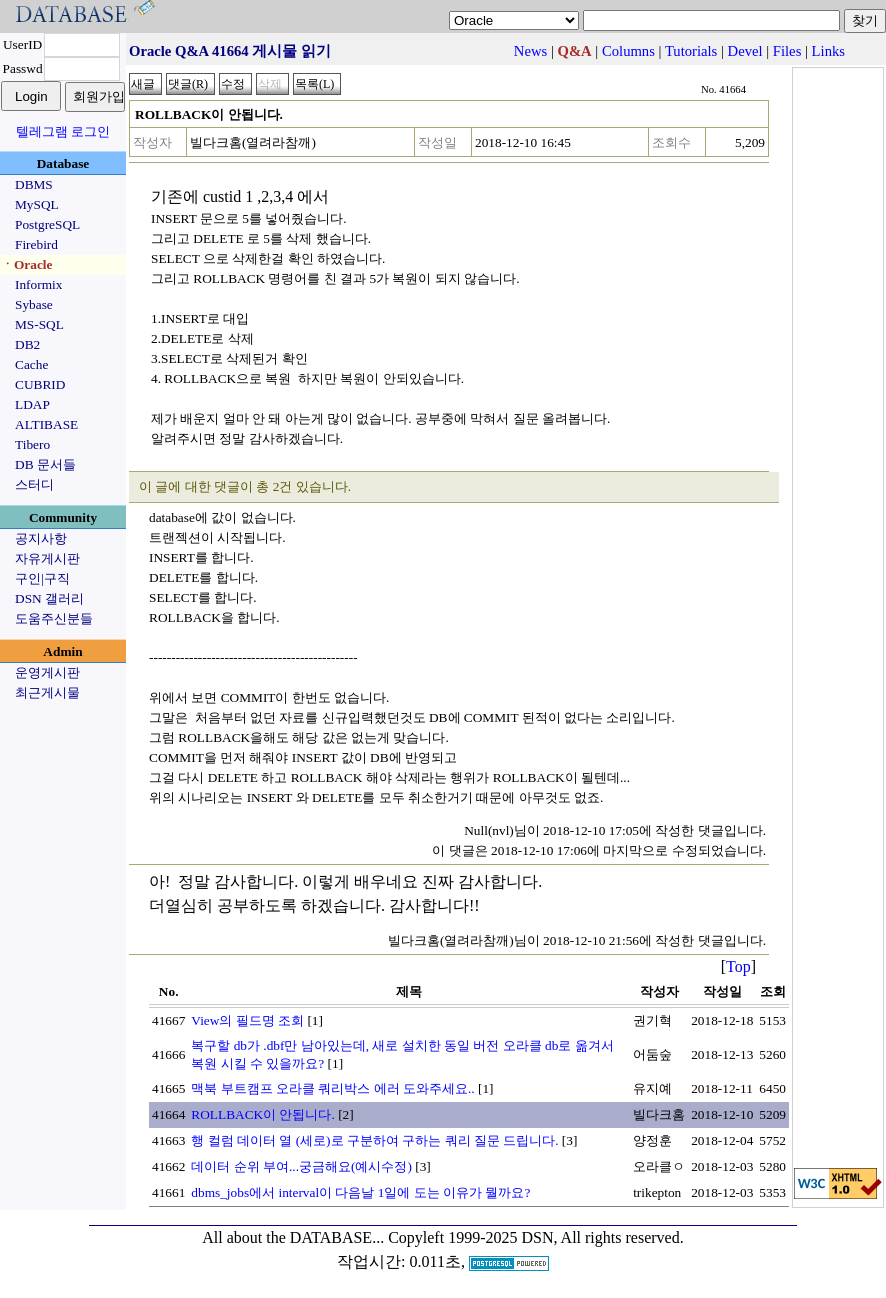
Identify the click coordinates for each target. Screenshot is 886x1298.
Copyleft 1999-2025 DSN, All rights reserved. (536, 1237)
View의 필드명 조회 (247, 1020)
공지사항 (41, 538)
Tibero (32, 444)
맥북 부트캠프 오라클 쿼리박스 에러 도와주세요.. (332, 1088)
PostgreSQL (47, 224)
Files (787, 51)
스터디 (34, 484)
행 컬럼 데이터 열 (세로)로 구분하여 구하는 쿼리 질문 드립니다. (374, 1140)
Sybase (34, 304)
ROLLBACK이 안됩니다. (263, 1114)
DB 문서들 (45, 464)
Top (738, 966)
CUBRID (40, 384)
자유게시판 (47, 558)
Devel (745, 51)
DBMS (34, 184)
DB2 (27, 344)
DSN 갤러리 (49, 598)
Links (828, 51)
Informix (38, 284)
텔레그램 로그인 (63, 131)
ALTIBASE (46, 424)
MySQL (37, 204)
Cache (31, 364)
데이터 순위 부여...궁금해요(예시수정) (301, 1166)
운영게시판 (47, 672)
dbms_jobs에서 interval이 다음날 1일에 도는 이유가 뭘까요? (360, 1192)
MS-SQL (39, 324)
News (530, 51)
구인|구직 (42, 578)
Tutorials (691, 51)
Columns (628, 51)
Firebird (36, 244)
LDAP (32, 404)
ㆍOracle (26, 264)
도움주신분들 (54, 618)
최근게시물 (47, 692)
